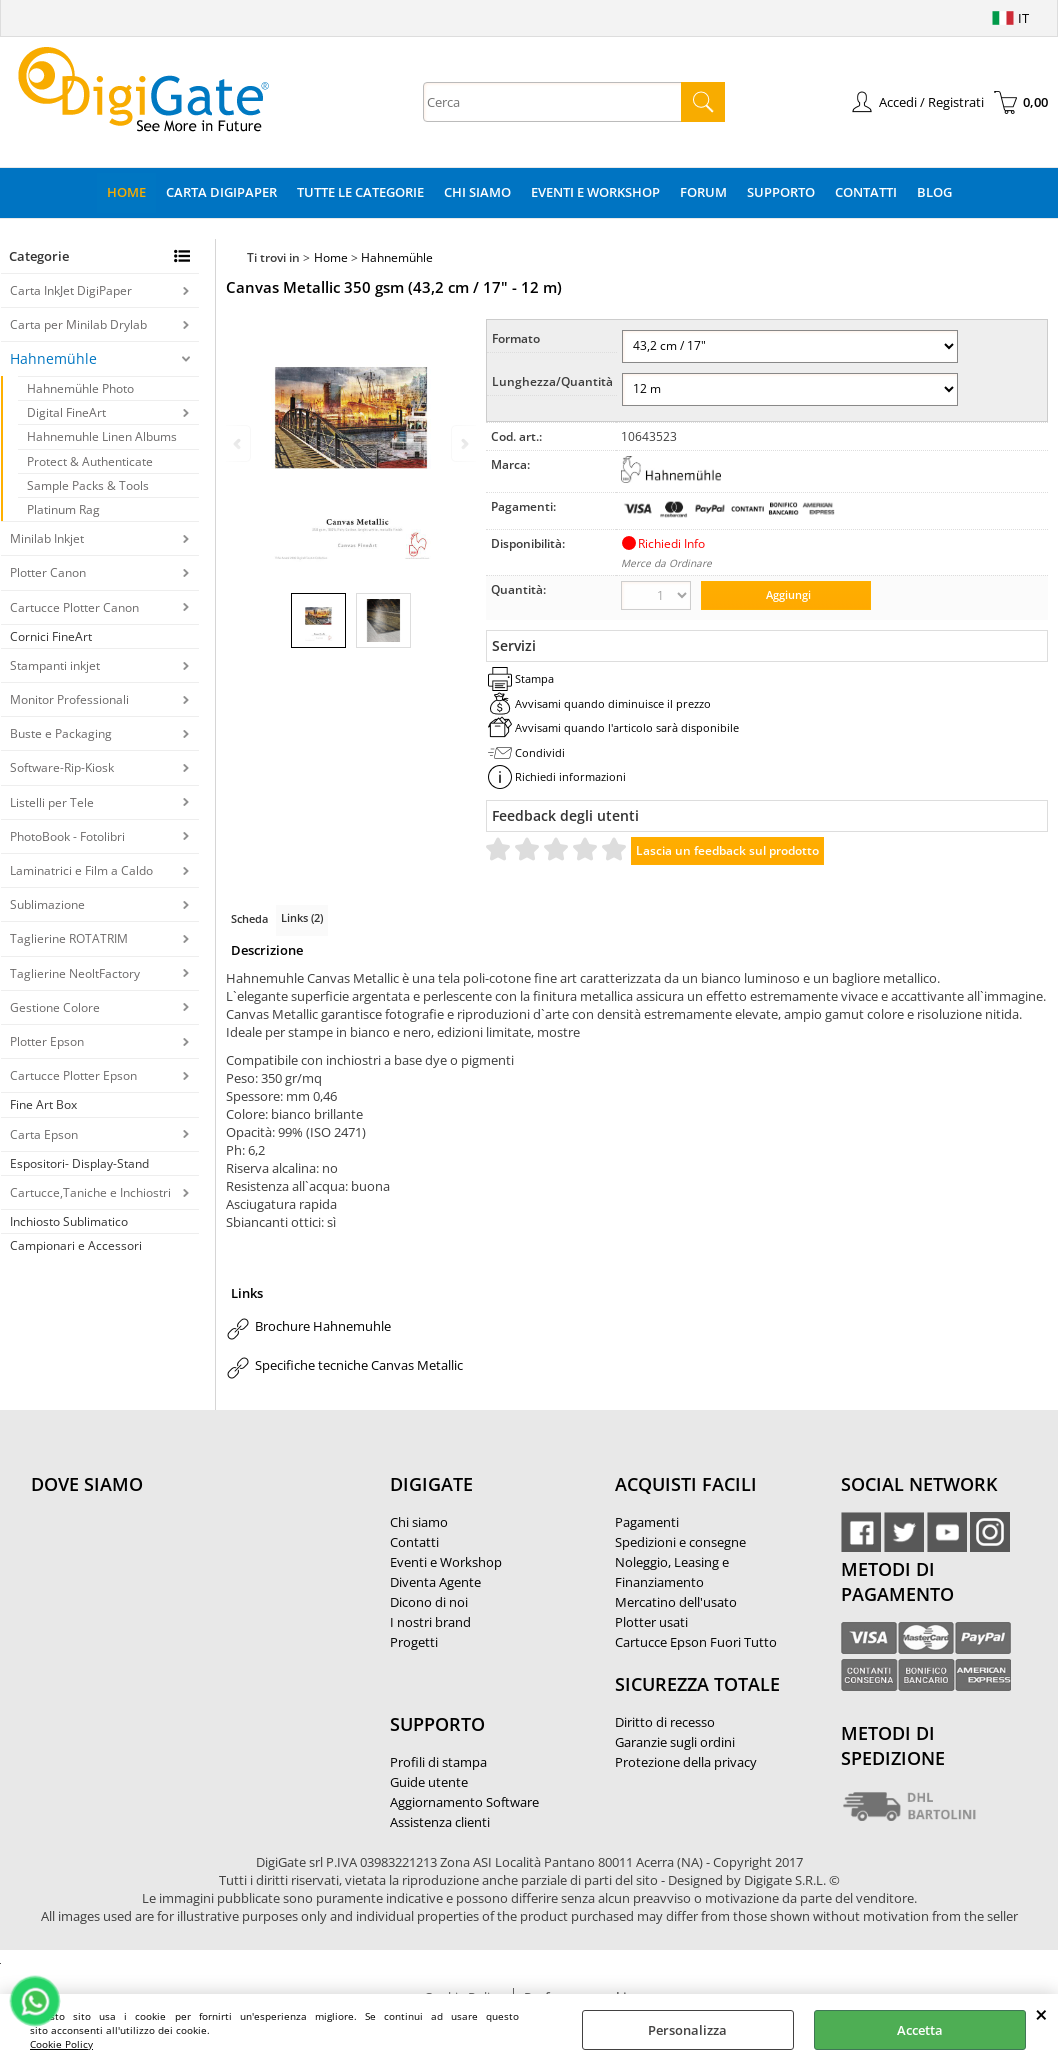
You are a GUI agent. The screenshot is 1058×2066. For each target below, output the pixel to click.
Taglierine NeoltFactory (75, 973)
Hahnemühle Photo (80, 388)
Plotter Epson (47, 1041)
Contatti (866, 192)
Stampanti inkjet (55, 665)
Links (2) (302, 917)
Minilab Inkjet (47, 538)
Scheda (249, 918)
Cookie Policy (61, 2044)
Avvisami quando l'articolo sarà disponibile (627, 727)
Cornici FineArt (51, 636)
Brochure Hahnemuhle (323, 1326)
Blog (934, 192)
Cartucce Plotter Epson (73, 1075)
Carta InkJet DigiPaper (71, 290)
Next (463, 443)
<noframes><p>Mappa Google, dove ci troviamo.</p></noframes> (181, 1617)
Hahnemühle (53, 358)
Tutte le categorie (360, 192)
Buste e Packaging (61, 733)
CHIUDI (1041, 2014)
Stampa (534, 678)
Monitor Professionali (69, 699)
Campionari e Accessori (76, 1245)
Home (126, 192)
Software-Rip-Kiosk (62, 767)
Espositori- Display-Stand (79, 1163)
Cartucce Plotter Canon (74, 607)
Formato (516, 338)
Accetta (920, 2030)
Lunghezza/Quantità (552, 381)
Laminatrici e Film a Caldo (81, 870)
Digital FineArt (66, 412)
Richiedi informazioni (570, 776)
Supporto (781, 192)
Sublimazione (47, 904)
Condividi (540, 752)
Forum (703, 192)
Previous (239, 443)
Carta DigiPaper (221, 192)
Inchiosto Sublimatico (69, 1221)
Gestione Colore (55, 1007)
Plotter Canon (48, 572)
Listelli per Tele (52, 802)
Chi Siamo (477, 192)
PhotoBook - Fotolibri (67, 836)
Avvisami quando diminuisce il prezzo (613, 703)
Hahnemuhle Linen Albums (102, 436)
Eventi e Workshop (595, 192)
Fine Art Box (43, 1104)
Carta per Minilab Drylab (78, 324)
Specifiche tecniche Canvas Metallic (359, 1365)
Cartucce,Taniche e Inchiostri (90, 1192)
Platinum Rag (63, 509)
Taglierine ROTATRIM (69, 938)
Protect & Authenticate (90, 461)
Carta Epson (44, 1134)
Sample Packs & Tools (88, 485)
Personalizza (687, 2030)
